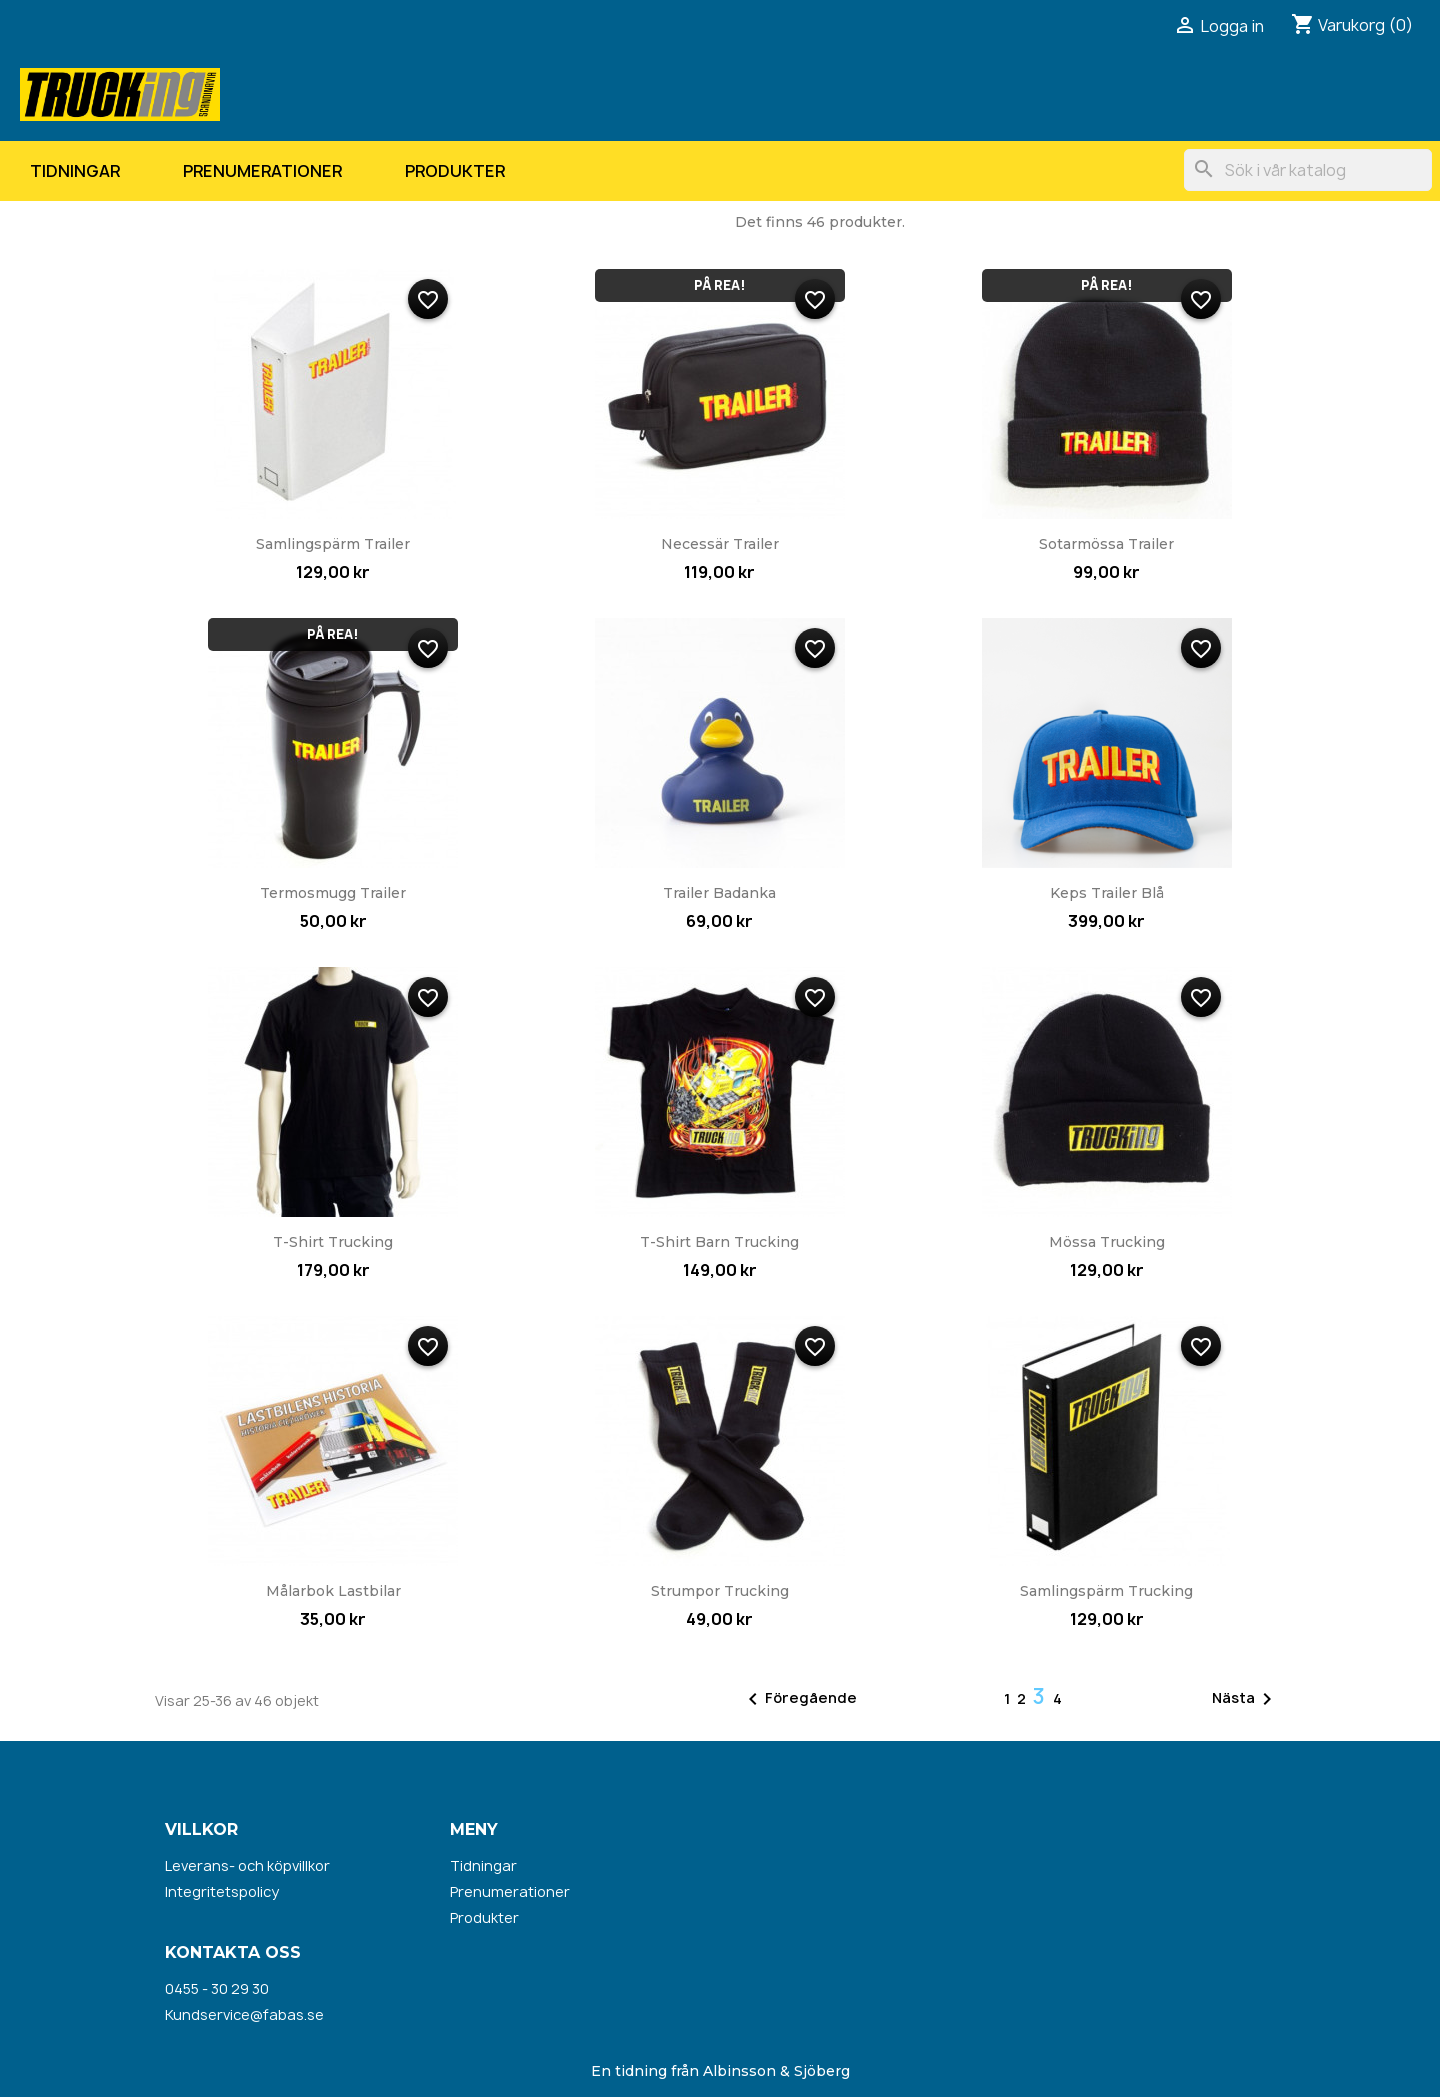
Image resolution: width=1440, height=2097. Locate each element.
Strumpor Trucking (720, 1591)
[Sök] (1308, 170)
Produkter (455, 171)
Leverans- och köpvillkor (247, 1865)
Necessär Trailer (720, 544)
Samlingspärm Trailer (333, 544)
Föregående (799, 1699)
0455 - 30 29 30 (217, 1988)
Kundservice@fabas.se (244, 2014)
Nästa (1245, 1699)
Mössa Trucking (1107, 1242)
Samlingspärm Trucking (1106, 1591)
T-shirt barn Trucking (719, 1242)
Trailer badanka (719, 893)
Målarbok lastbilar (333, 1591)
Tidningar (75, 171)
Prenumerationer (262, 171)
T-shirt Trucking (333, 1242)
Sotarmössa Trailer (1106, 544)
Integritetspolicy (222, 1891)
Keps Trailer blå (1107, 893)
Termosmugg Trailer (333, 893)
